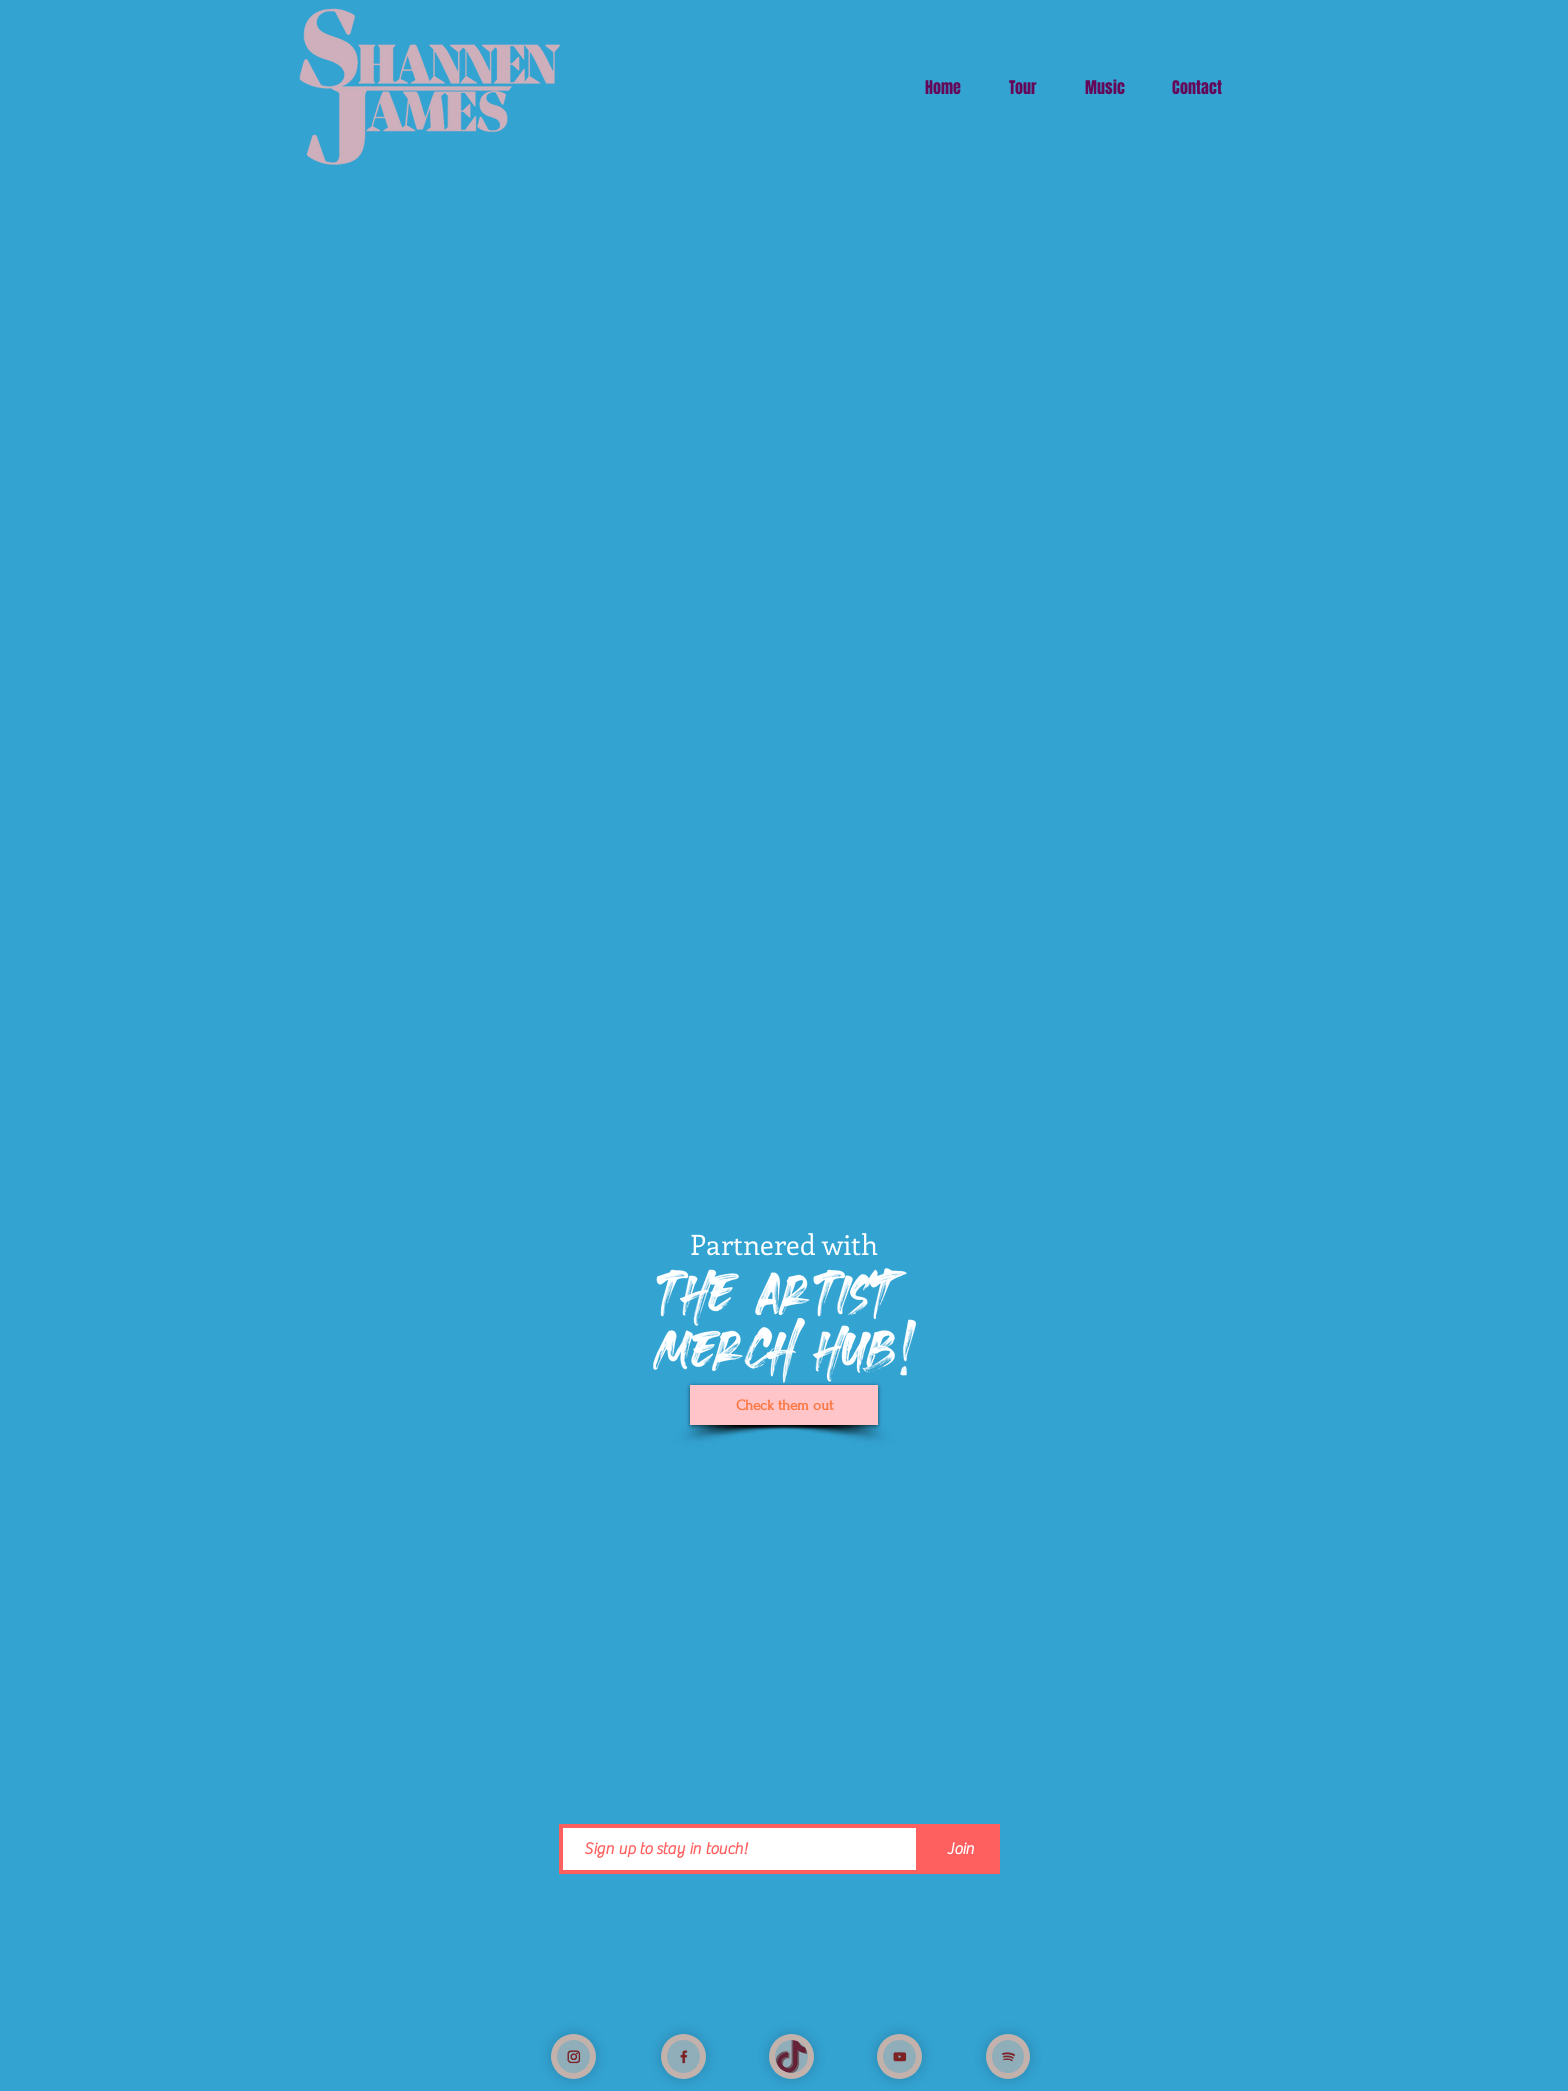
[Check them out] (784, 1405)
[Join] (960, 1849)
